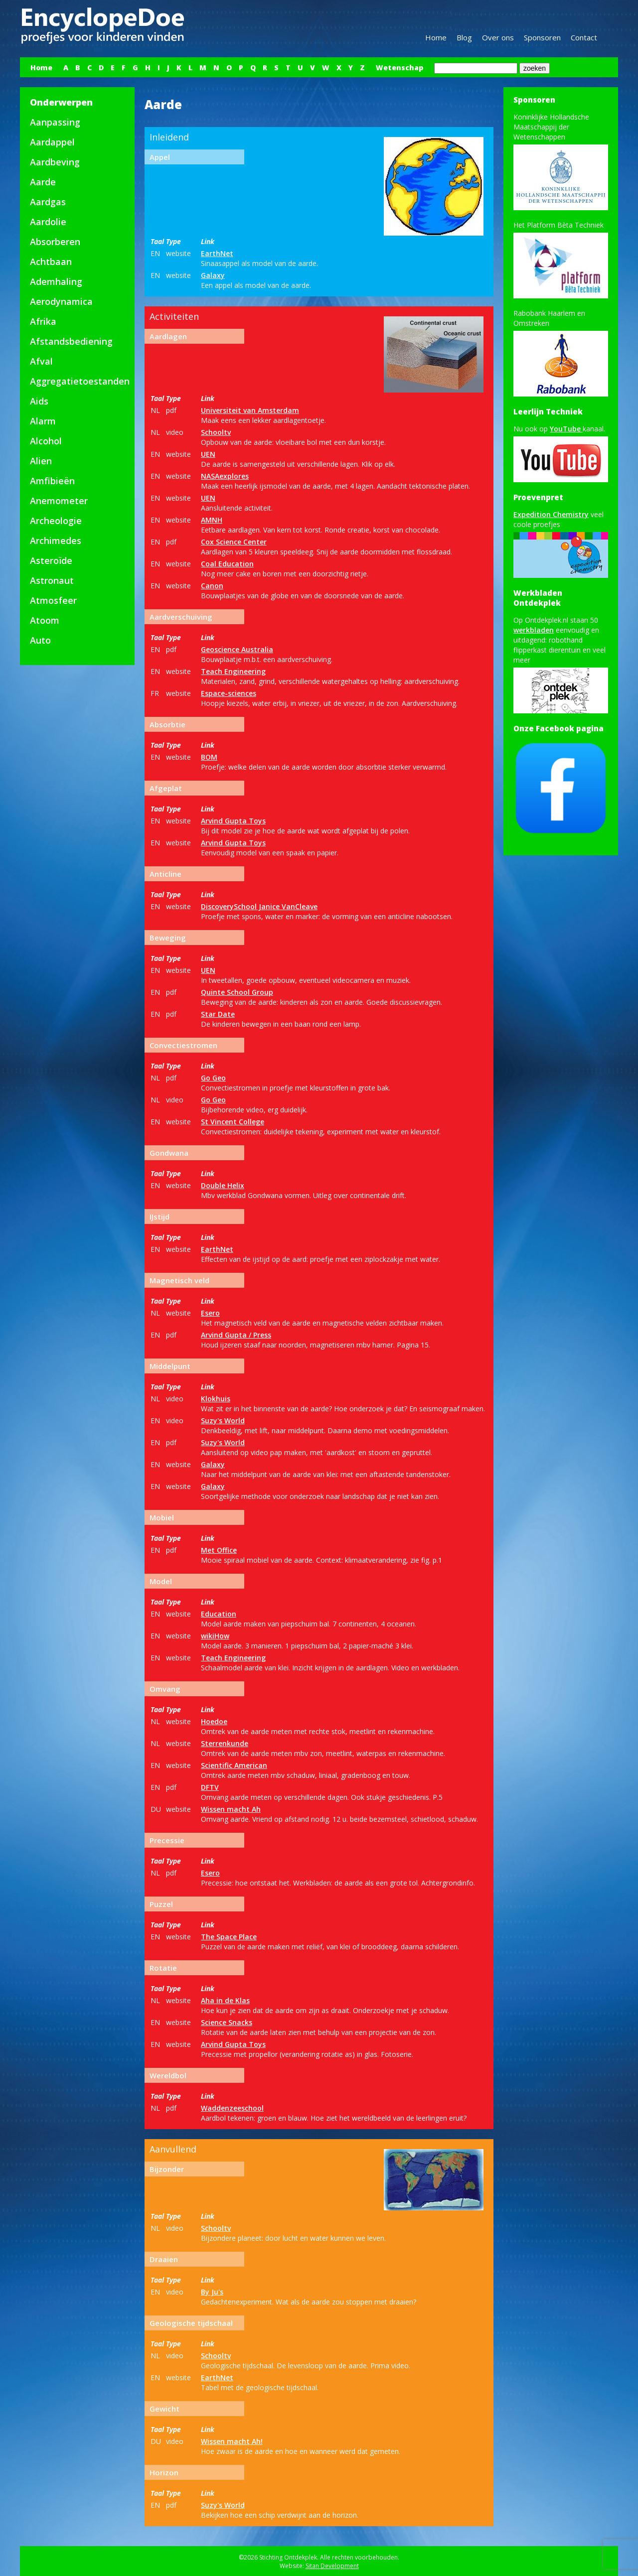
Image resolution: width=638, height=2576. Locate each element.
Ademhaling (56, 281)
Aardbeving (55, 162)
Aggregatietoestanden (80, 381)
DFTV (210, 1787)
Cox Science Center (234, 541)
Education (218, 1614)
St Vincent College (232, 1121)
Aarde (43, 182)
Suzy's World (223, 1420)
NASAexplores (225, 476)
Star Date (218, 1014)
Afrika (43, 321)
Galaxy (213, 275)
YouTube (566, 428)
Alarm (43, 421)
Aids (39, 401)
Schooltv (216, 432)
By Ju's (212, 2292)
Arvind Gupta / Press (236, 1335)
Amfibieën (52, 481)
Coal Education (227, 563)
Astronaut (52, 580)
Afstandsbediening (71, 341)
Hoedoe (214, 1721)
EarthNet (217, 253)
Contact (584, 37)
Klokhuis (215, 1398)
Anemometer (59, 501)
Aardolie (48, 222)
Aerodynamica (61, 301)
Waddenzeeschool (232, 2108)
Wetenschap (399, 67)
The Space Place (229, 1936)
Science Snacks (226, 2022)
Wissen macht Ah (231, 1809)
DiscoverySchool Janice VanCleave (259, 906)
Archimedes (55, 540)
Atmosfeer (53, 600)
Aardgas (48, 202)
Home (436, 37)
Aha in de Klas (225, 2000)
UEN (208, 454)
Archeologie (56, 521)
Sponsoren (542, 37)
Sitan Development (332, 2566)
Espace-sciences (228, 693)
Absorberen (55, 242)
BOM (209, 757)
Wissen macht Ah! (232, 2441)
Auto (40, 640)
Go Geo (213, 1078)
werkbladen (533, 630)
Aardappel (52, 142)
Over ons (498, 37)
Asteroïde (51, 560)
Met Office (219, 1550)
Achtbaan (51, 262)
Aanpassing (55, 122)
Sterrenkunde (224, 1743)
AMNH (211, 520)
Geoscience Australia (237, 649)
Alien (41, 461)
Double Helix (222, 1185)
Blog (464, 37)
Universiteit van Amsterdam (250, 410)
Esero (210, 1313)
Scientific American (234, 1765)
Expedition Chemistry (551, 514)
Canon (212, 585)
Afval (41, 361)
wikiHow (215, 1635)
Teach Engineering (233, 671)
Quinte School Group (237, 992)
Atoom (44, 620)
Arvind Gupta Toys (233, 820)
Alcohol (46, 441)
